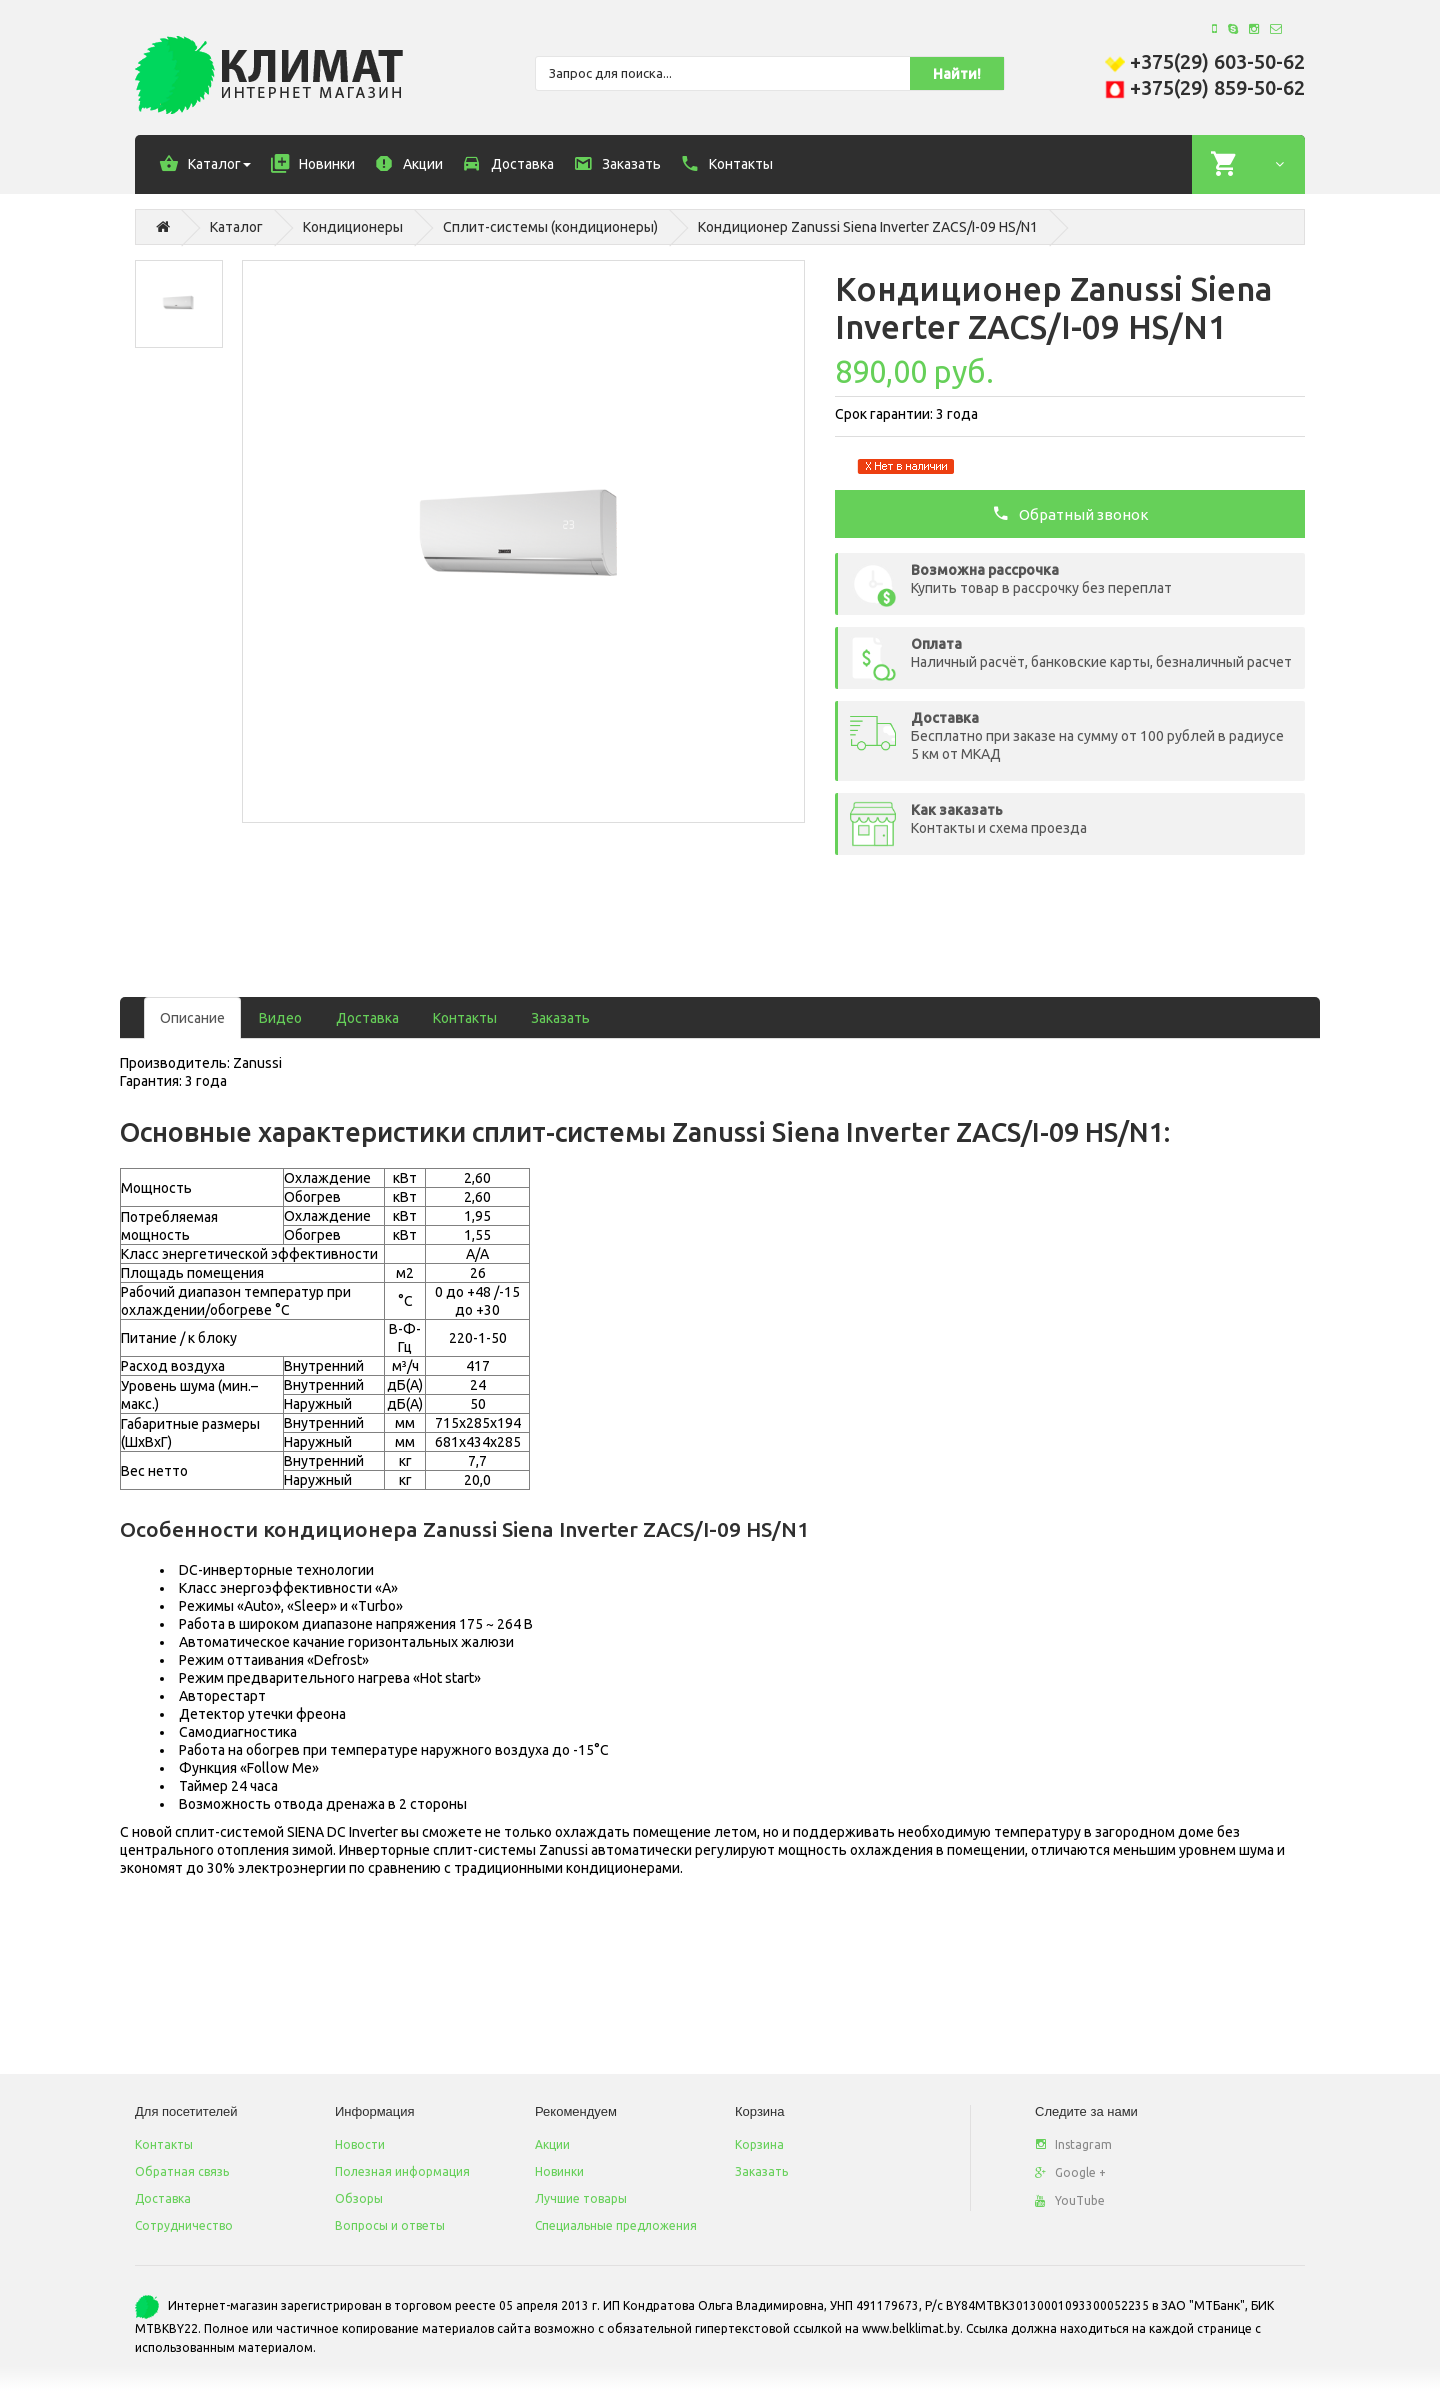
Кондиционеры (353, 227)
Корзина (759, 2144)
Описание (192, 1018)
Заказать (560, 1018)
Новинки (559, 2171)
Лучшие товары (581, 2198)
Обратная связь (182, 2171)
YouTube (1070, 2200)
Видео (280, 1018)
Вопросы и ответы (390, 2225)
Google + (1070, 2172)
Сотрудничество (184, 2225)
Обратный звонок (1070, 513)
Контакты (465, 1018)
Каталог (236, 227)
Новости (360, 2144)
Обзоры (359, 2198)
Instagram (1073, 2144)
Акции (552, 2144)
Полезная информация (402, 2171)
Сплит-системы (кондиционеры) (550, 227)
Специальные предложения (616, 2225)
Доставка (367, 1018)
